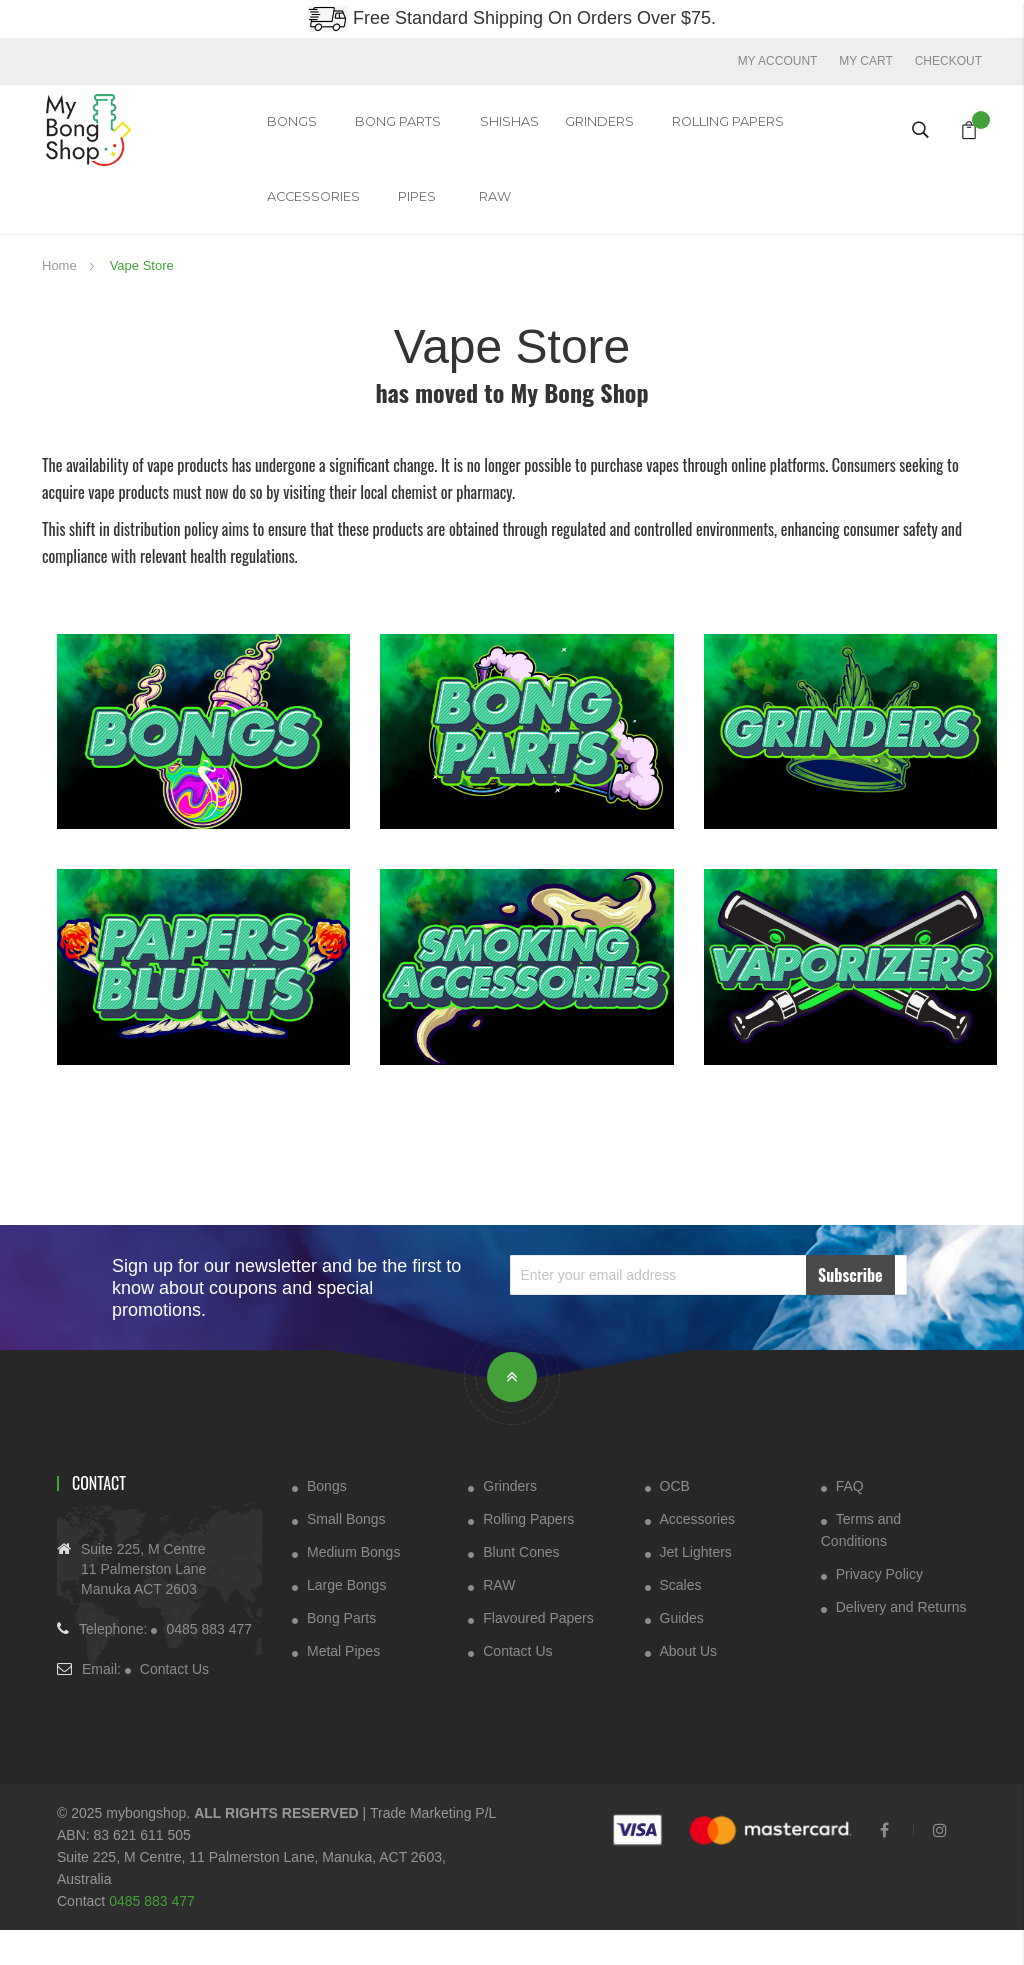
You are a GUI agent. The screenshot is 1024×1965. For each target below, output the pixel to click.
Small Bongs (346, 1552)
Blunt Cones (521, 1585)
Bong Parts (376, 128)
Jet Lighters (696, 1585)
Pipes (277, 220)
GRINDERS (540, 128)
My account (775, 60)
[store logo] (100, 128)
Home (61, 298)
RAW (344, 220)
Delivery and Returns (901, 1640)
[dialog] (986, 1925)
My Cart (865, 60)
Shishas (472, 128)
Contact (99, 1516)
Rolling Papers (657, 128)
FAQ (850, 1519)
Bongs (282, 128)
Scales (681, 1618)
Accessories (697, 1552)
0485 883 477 (209, 1664)
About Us (689, 1684)
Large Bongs (346, 1618)
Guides (682, 1651)
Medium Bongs (353, 1585)
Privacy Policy (879, 1607)
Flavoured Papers (538, 1651)
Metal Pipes (343, 1684)
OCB (675, 1519)
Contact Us (174, 1704)
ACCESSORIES (785, 128)
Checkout (948, 60)
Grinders (510, 1519)
